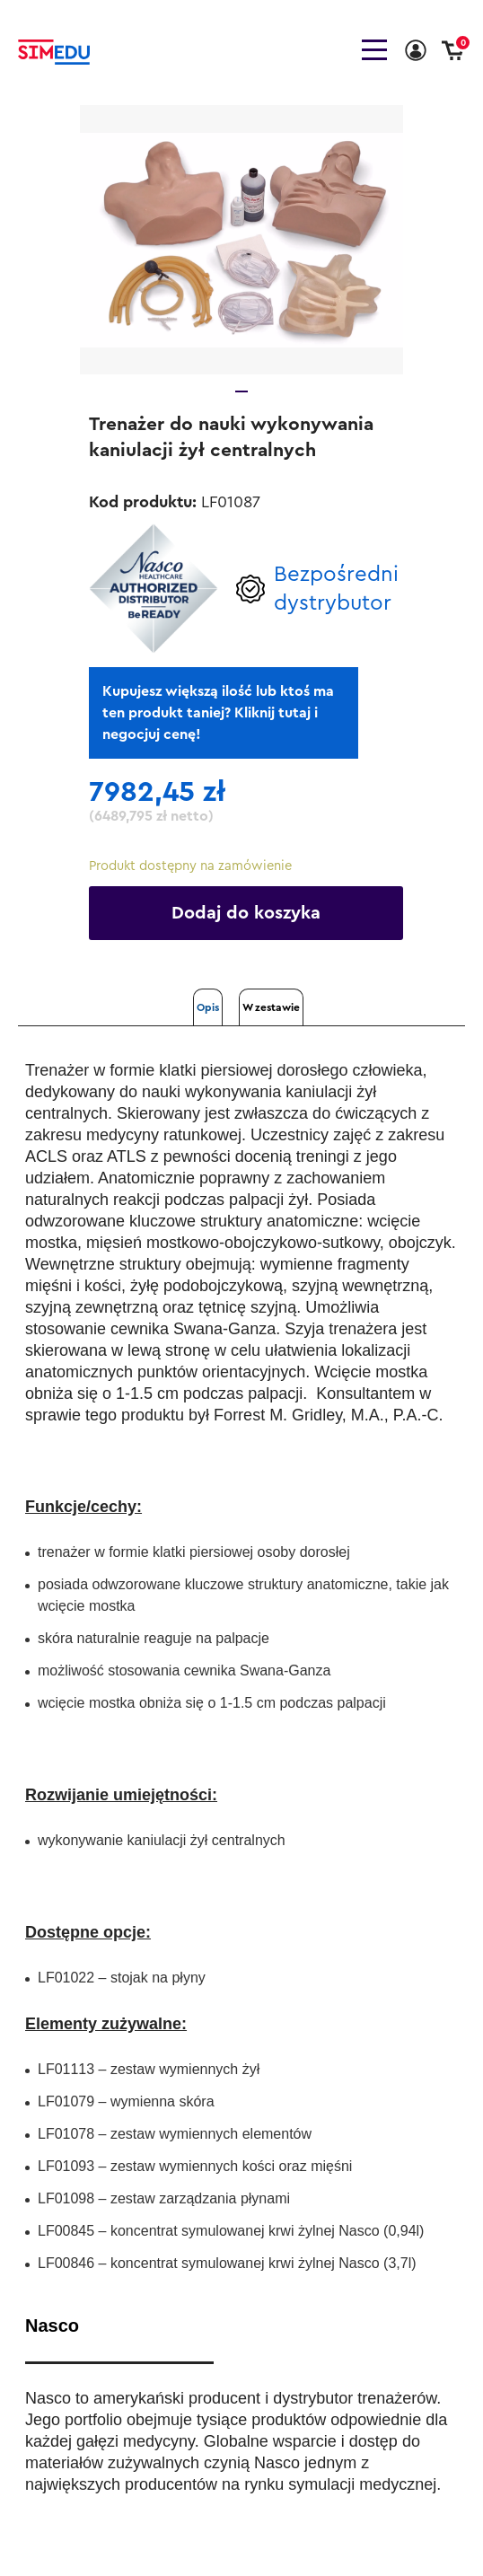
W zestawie (271, 1007)
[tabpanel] (241, 239)
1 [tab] (241, 391)
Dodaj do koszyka (246, 913)
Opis (208, 1007)
